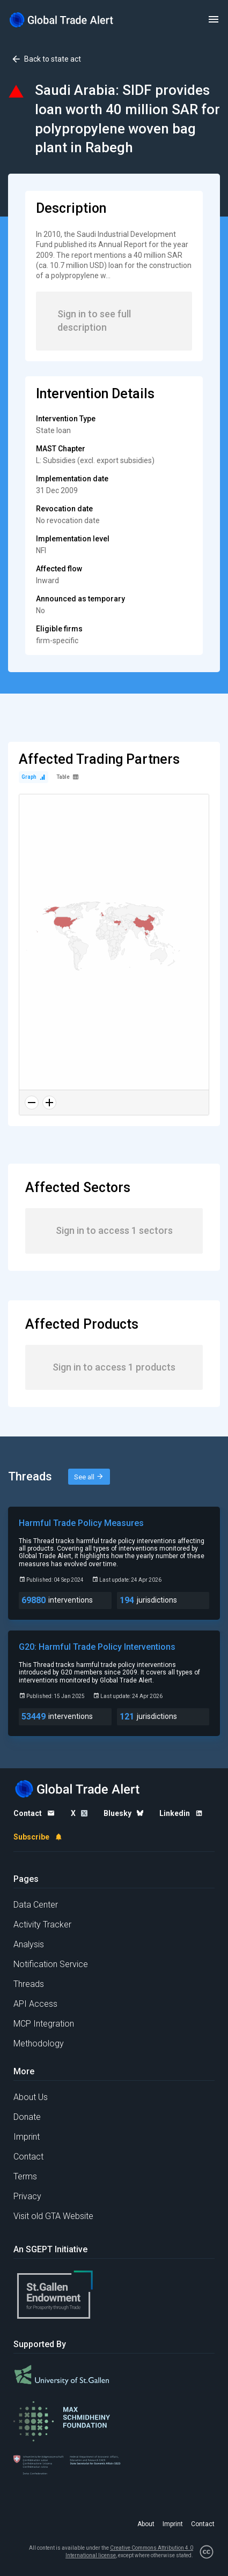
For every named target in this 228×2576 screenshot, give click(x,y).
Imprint (26, 2137)
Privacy (27, 2196)
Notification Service (50, 1964)
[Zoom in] (49, 1103)
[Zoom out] (32, 1103)
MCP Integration (43, 2024)
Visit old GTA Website (53, 2216)
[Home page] (61, 19)
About (146, 2524)
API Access (35, 2004)
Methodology (38, 2043)
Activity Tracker (42, 1924)
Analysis (28, 1944)
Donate (27, 2117)
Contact (28, 2156)
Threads (28, 1984)
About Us (30, 2097)
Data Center (35, 1905)
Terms (25, 2176)
